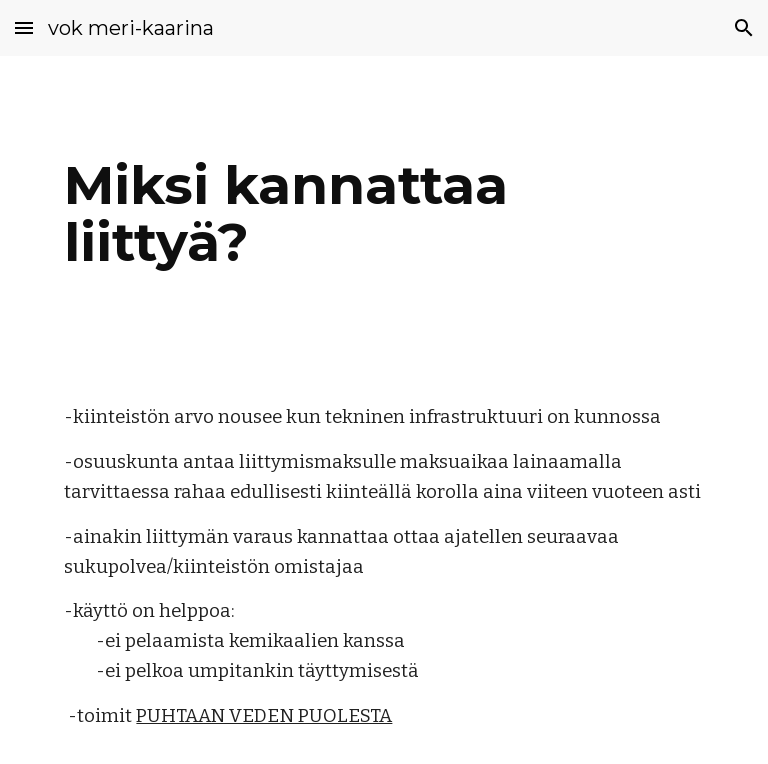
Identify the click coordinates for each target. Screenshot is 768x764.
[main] (383, 213)
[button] (24, 27)
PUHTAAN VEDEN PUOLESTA (264, 716)
